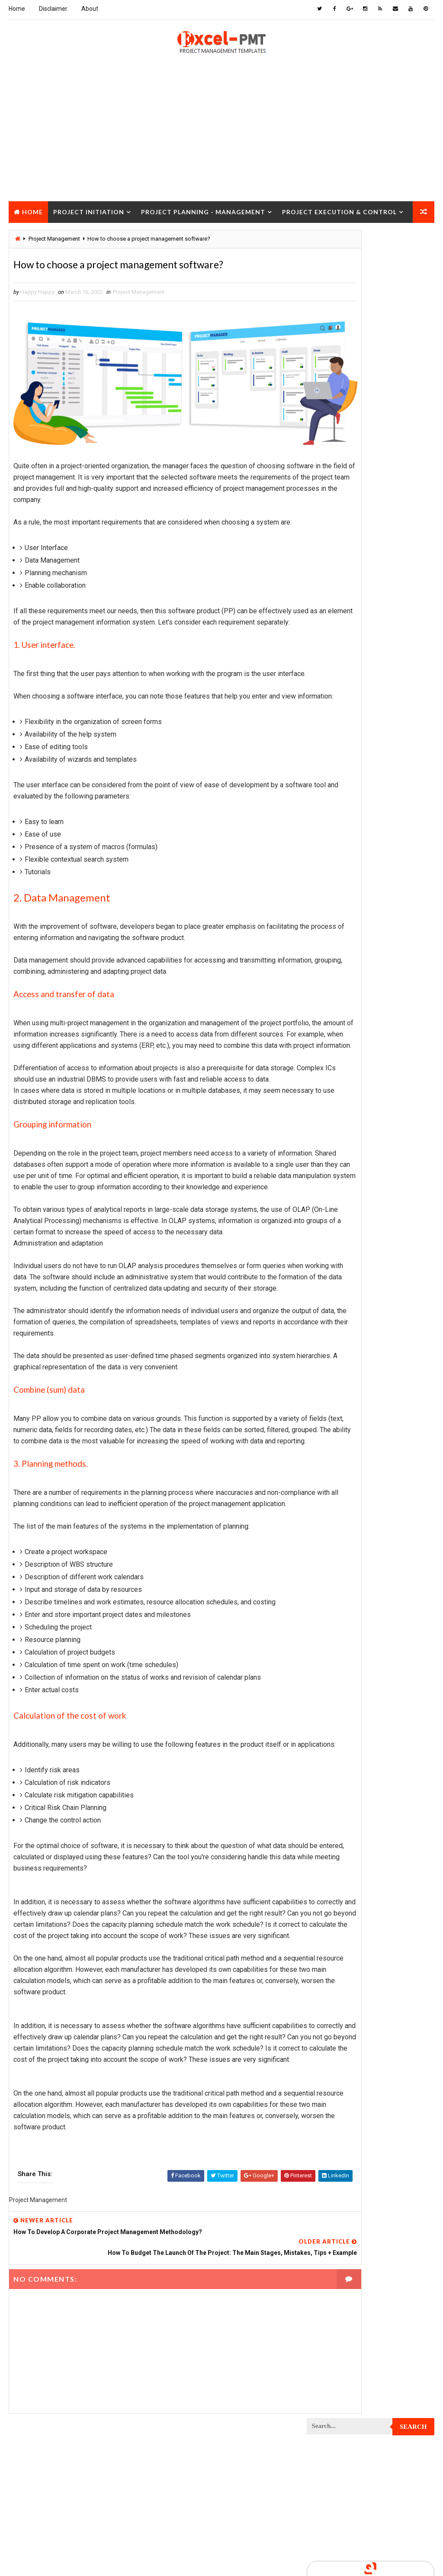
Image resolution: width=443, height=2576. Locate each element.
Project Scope (330, 1327)
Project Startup (333, 1342)
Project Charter (333, 736)
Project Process (334, 1175)
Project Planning (334, 1160)
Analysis (380, 524)
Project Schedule (335, 1311)
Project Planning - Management (203, 210)
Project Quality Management (349, 1236)
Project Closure (45, 231)
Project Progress (335, 1221)
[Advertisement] (221, 139)
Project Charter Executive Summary (359, 751)
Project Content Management (351, 842)
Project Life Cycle (335, 1054)
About (89, 8)
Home (17, 8)
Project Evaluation (337, 963)
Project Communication (343, 812)
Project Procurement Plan (347, 1205)
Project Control (333, 857)
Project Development (340, 918)
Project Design (331, 902)
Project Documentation (343, 933)
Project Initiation (88, 210)
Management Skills (336, 660)
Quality (383, 1372)
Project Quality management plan (356, 1251)
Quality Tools (329, 1387)
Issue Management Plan (342, 630)
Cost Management (335, 554)
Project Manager (334, 1114)
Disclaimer (53, 8)
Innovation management (342, 599)
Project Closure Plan (340, 796)
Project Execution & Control (339, 210)
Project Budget (332, 721)
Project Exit (327, 993)
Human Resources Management (352, 584)
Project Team (329, 1372)
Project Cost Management (346, 887)
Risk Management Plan (340, 1402)
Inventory (324, 615)
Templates (325, 1417)
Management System (338, 675)
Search (413, 242)
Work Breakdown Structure (348, 1433)
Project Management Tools (348, 1099)
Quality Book (370, 395)
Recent (328, 416)
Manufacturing (331, 690)
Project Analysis (334, 705)
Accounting (327, 524)
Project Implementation (343, 1008)
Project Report (332, 1266)
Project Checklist (335, 766)
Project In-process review (346, 1024)
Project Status (332, 1357)
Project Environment (339, 948)
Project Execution (335, 978)
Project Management (138, 294)
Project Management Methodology (358, 1084)
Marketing (394, 690)
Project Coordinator (339, 872)
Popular (370, 416)
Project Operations (337, 1145)
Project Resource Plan (342, 1281)
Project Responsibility (341, 1296)
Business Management (340, 539)
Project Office (330, 1130)
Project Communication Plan (350, 827)
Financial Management (340, 569)
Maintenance (328, 645)
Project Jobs (329, 1039)
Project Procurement (340, 1190)
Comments (412, 416)
